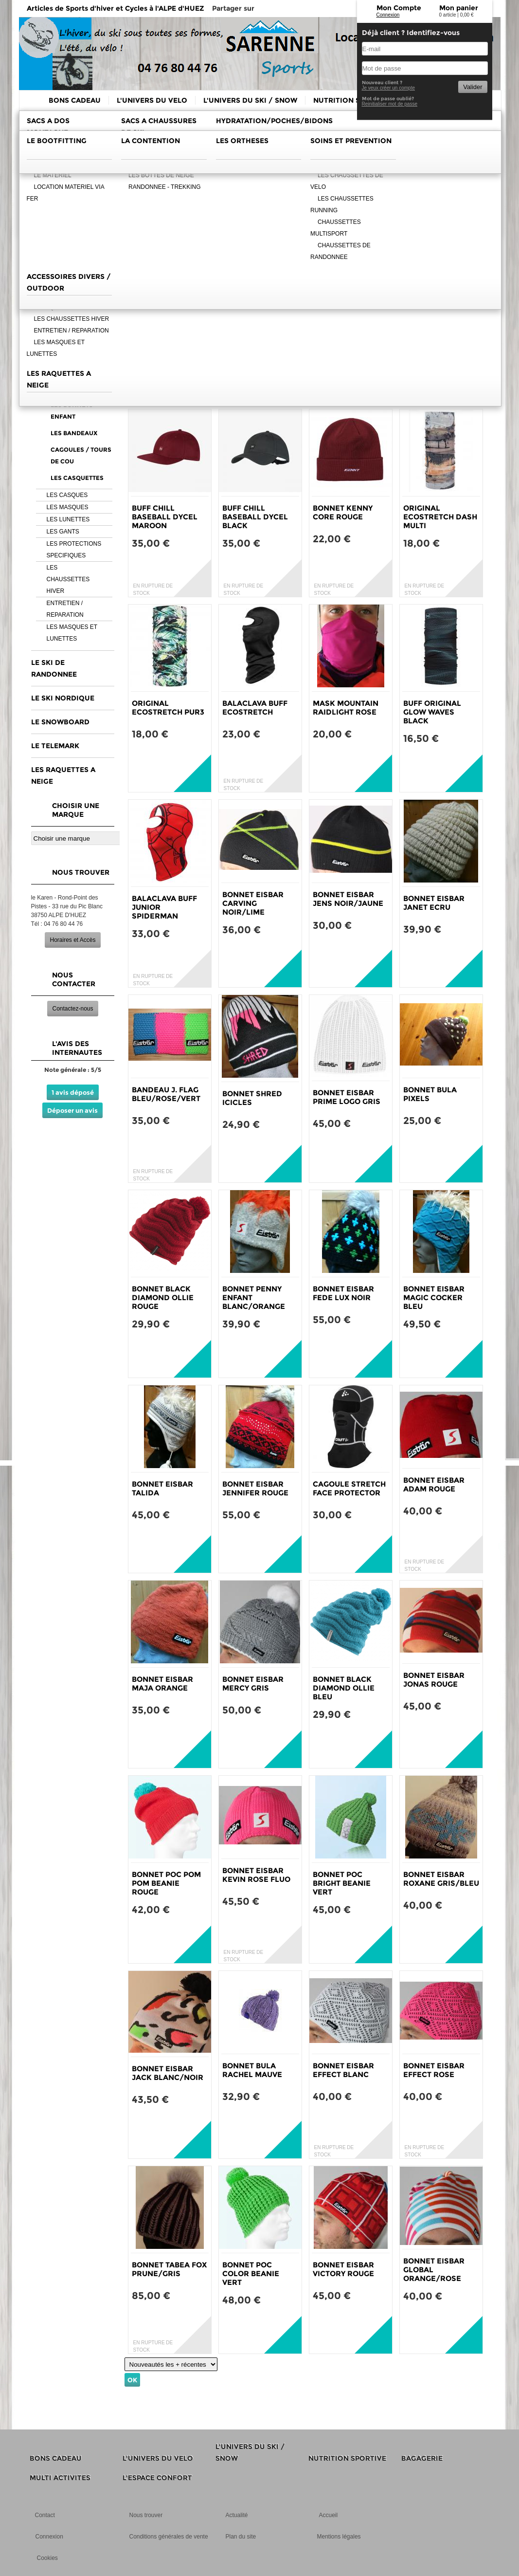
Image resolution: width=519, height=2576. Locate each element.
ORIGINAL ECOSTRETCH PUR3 (168, 708)
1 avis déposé (73, 1092)
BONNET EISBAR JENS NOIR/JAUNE (348, 899)
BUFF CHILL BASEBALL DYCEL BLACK (255, 516)
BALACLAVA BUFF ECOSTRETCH (254, 708)
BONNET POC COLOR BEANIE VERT (250, 2273)
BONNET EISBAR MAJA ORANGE (162, 1683)
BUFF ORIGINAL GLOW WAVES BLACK (432, 712)
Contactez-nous (72, 1008)
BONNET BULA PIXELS (430, 1094)
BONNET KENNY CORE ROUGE (343, 512)
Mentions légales (339, 2536)
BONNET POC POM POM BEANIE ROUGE (166, 1883)
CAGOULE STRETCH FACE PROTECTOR (349, 1488)
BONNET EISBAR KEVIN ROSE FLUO (256, 1875)
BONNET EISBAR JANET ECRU (434, 903)
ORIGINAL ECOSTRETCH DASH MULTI (440, 516)
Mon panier (458, 7)
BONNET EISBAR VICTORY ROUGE (343, 2269)
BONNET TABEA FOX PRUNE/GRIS (169, 2269)
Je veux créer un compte (388, 88)
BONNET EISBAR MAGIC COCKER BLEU (434, 1297)
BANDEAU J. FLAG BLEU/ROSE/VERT (166, 1094)
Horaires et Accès (72, 940)
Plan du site (241, 2536)
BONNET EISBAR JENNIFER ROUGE (255, 1488)
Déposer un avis (72, 1110)
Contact (45, 2515)
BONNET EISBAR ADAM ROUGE (434, 1484)
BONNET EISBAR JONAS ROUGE (434, 1680)
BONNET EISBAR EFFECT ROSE (434, 2070)
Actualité (237, 2515)
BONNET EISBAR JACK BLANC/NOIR (167, 2073)
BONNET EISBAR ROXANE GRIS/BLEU (441, 1879)
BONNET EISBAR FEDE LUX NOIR (343, 1293)
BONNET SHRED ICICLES (252, 1098)
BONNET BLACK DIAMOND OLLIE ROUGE (163, 1297)
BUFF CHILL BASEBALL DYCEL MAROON (164, 516)
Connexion (388, 15)
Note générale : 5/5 (72, 1069)
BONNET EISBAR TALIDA (162, 1488)
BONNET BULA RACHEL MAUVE (252, 2070)
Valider (472, 87)
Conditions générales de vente (168, 2536)
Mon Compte (398, 7)
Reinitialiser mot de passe (390, 104)
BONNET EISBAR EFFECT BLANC (343, 2070)
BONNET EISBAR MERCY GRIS (253, 1683)
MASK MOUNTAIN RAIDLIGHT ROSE (345, 708)
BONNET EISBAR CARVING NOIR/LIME (253, 903)
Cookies (47, 2558)
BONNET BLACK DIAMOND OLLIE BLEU (344, 1687)
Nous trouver (146, 2515)
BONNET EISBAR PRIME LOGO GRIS (346, 1097)
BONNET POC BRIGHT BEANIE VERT (342, 1883)
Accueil (328, 2515)
